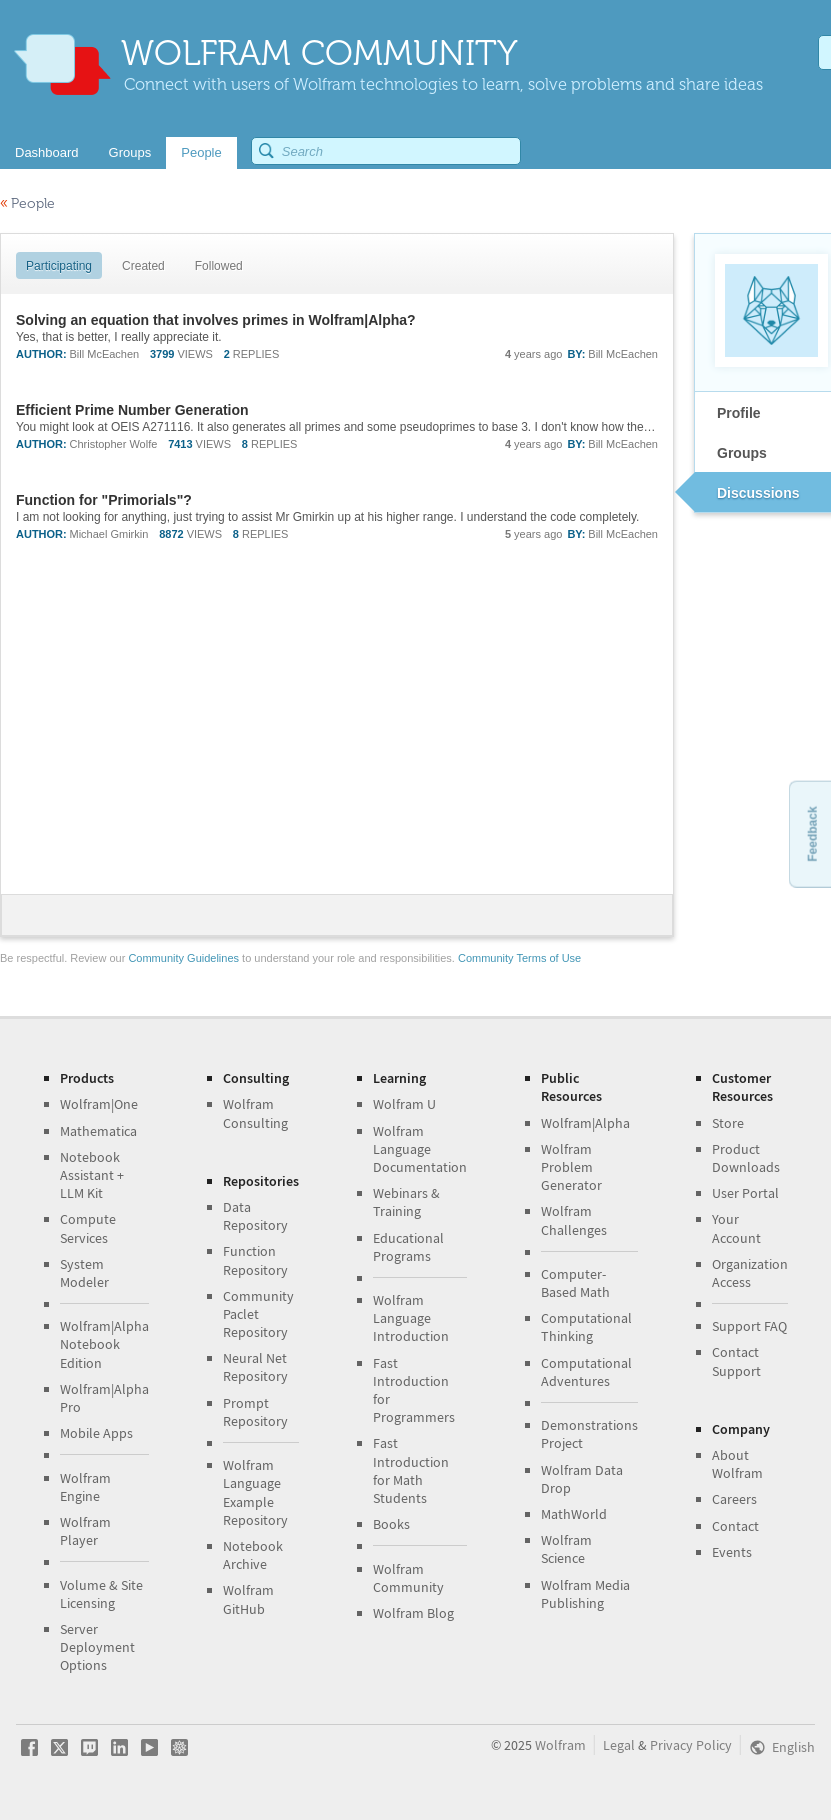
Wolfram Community (408, 1578)
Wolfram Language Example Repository (255, 1492)
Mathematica (98, 1131)
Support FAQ (749, 1326)
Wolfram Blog (413, 1613)
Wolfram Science (566, 1549)
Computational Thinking (586, 1327)
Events (732, 1552)
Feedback (812, 833)
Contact (735, 1526)
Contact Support (736, 1361)
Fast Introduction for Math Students (411, 1470)
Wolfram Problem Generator (571, 1167)
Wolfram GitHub (248, 1599)
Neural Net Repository (255, 1367)
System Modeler (84, 1273)
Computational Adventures (586, 1372)
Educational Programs (408, 1247)
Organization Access (750, 1273)
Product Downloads (746, 1158)
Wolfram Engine (85, 1487)
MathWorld (574, 1514)
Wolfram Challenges (574, 1220)
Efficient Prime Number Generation (132, 410)
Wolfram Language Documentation (420, 1149)
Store (728, 1123)
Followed (219, 266)
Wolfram (560, 1745)
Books (391, 1524)
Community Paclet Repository (258, 1314)
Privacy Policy (691, 1745)
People (27, 203)
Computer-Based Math (575, 1283)
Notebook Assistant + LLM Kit (92, 1175)
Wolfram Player (85, 1531)
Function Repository (255, 1260)
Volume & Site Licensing (101, 1594)
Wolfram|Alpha (585, 1123)
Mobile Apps (96, 1433)
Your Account (736, 1228)
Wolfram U (404, 1104)
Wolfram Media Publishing (585, 1594)
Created (143, 266)
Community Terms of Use (519, 958)
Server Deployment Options (97, 1647)
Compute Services (88, 1228)
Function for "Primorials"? (104, 500)
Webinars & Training (406, 1202)
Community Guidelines (183, 958)
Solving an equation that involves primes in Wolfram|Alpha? (216, 320)
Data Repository (255, 1216)
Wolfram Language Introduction (411, 1318)
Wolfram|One (99, 1104)
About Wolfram (737, 1464)
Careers (734, 1499)
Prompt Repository (255, 1412)
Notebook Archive (253, 1555)
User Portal (745, 1193)
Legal (619, 1745)
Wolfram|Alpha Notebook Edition (104, 1344)
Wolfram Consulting (255, 1113)
